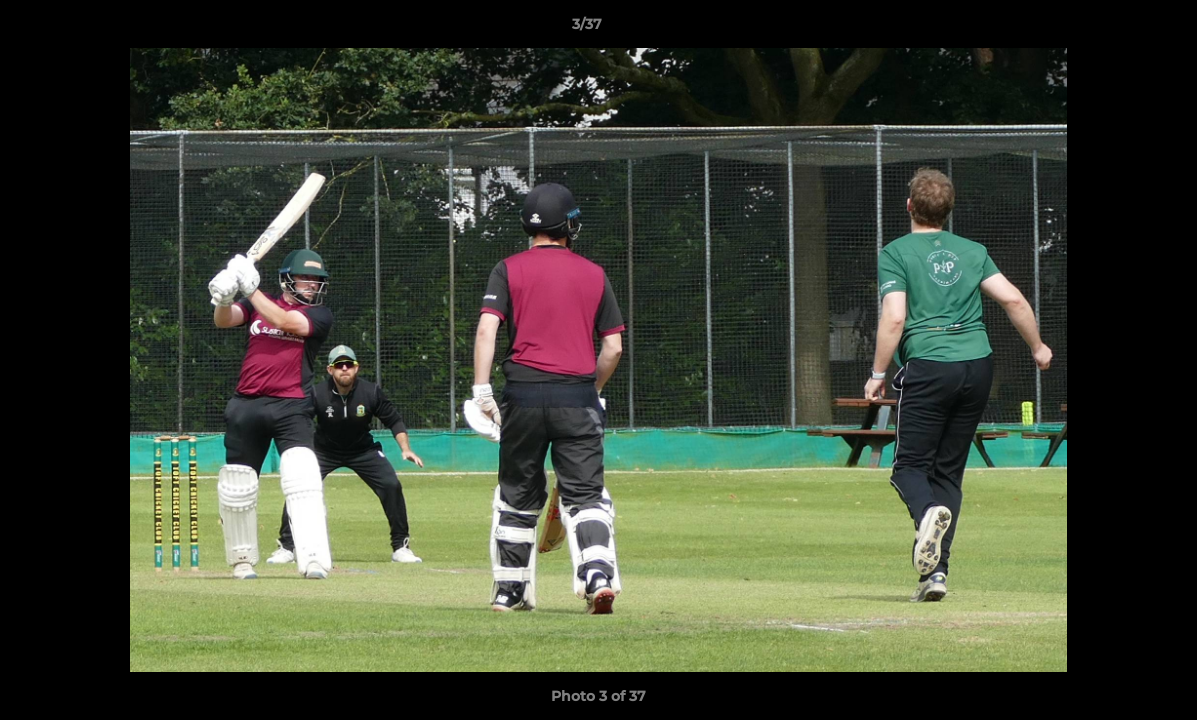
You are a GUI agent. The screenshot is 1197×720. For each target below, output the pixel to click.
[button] (1113, 29)
